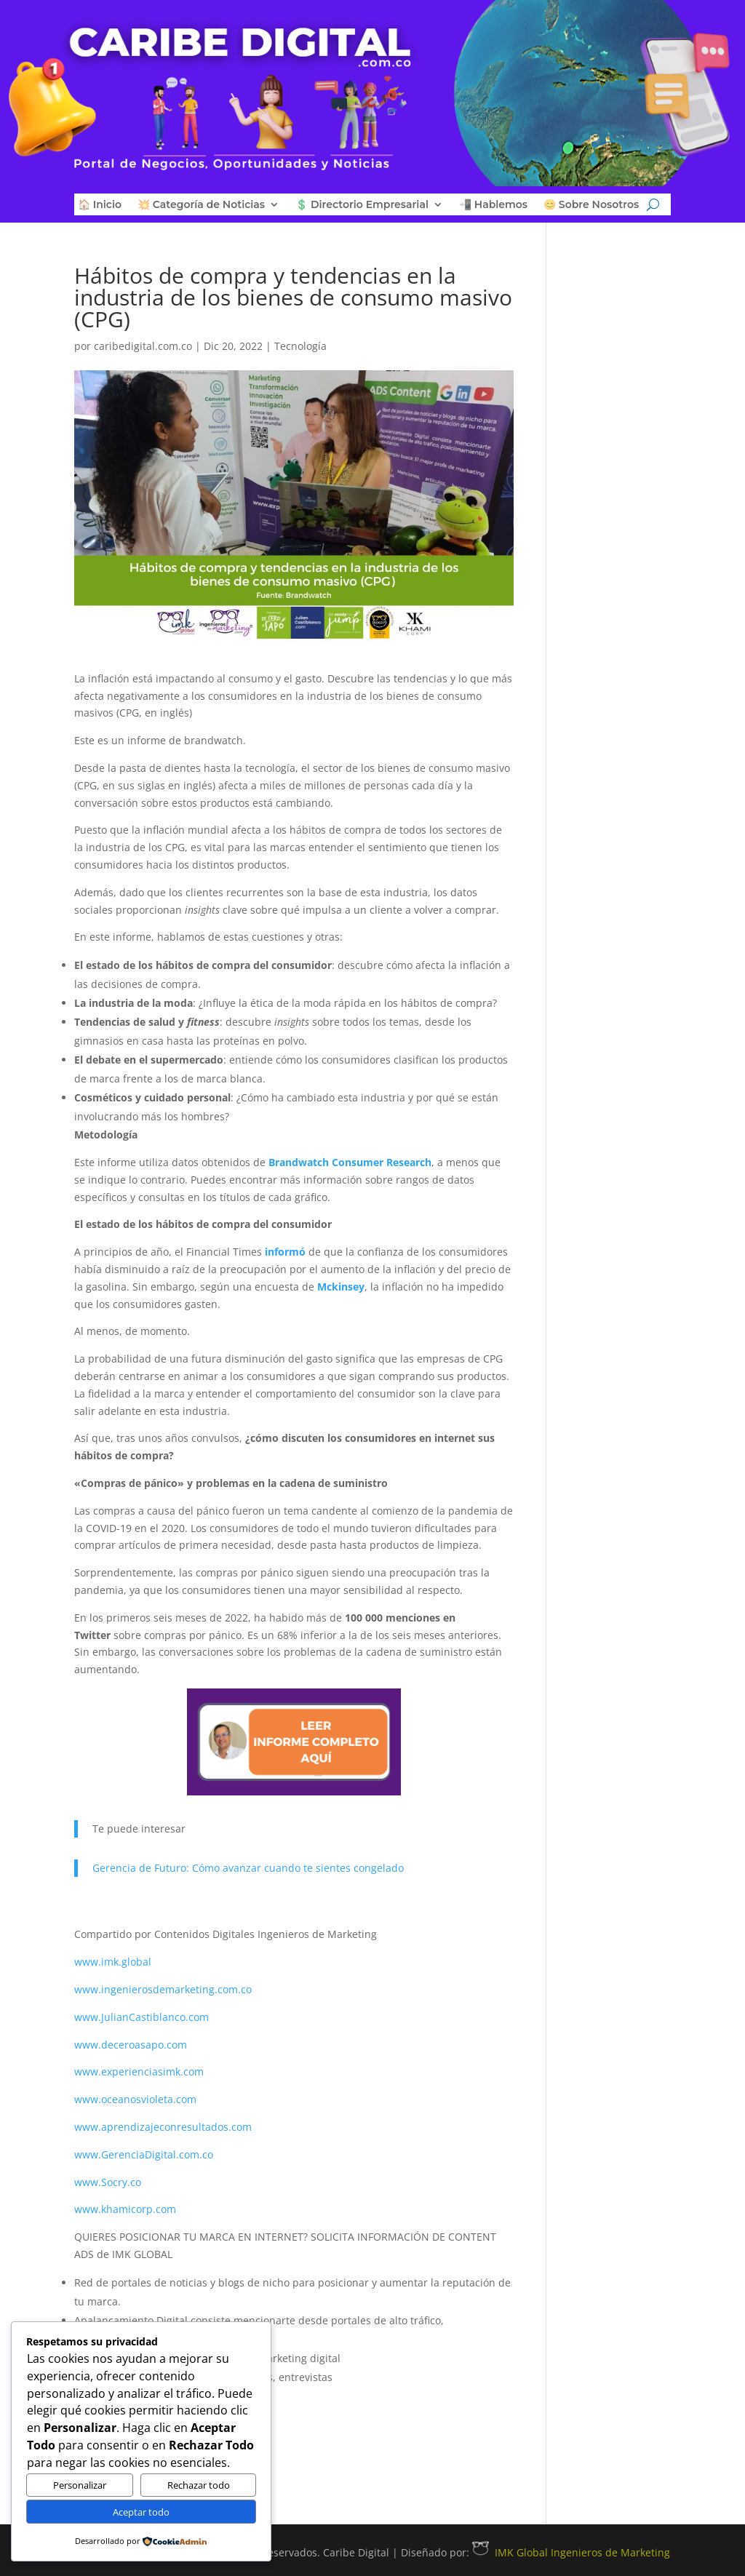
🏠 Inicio (99, 205)
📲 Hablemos (493, 205)
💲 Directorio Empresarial (362, 205)
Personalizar (79, 2485)
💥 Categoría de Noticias (201, 205)
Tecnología (300, 346)
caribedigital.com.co (143, 346)
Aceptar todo (141, 2512)
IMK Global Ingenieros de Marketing (571, 2552)
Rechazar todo (198, 2485)
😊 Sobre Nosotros (591, 205)
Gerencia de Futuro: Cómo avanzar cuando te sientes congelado (248, 1868)
